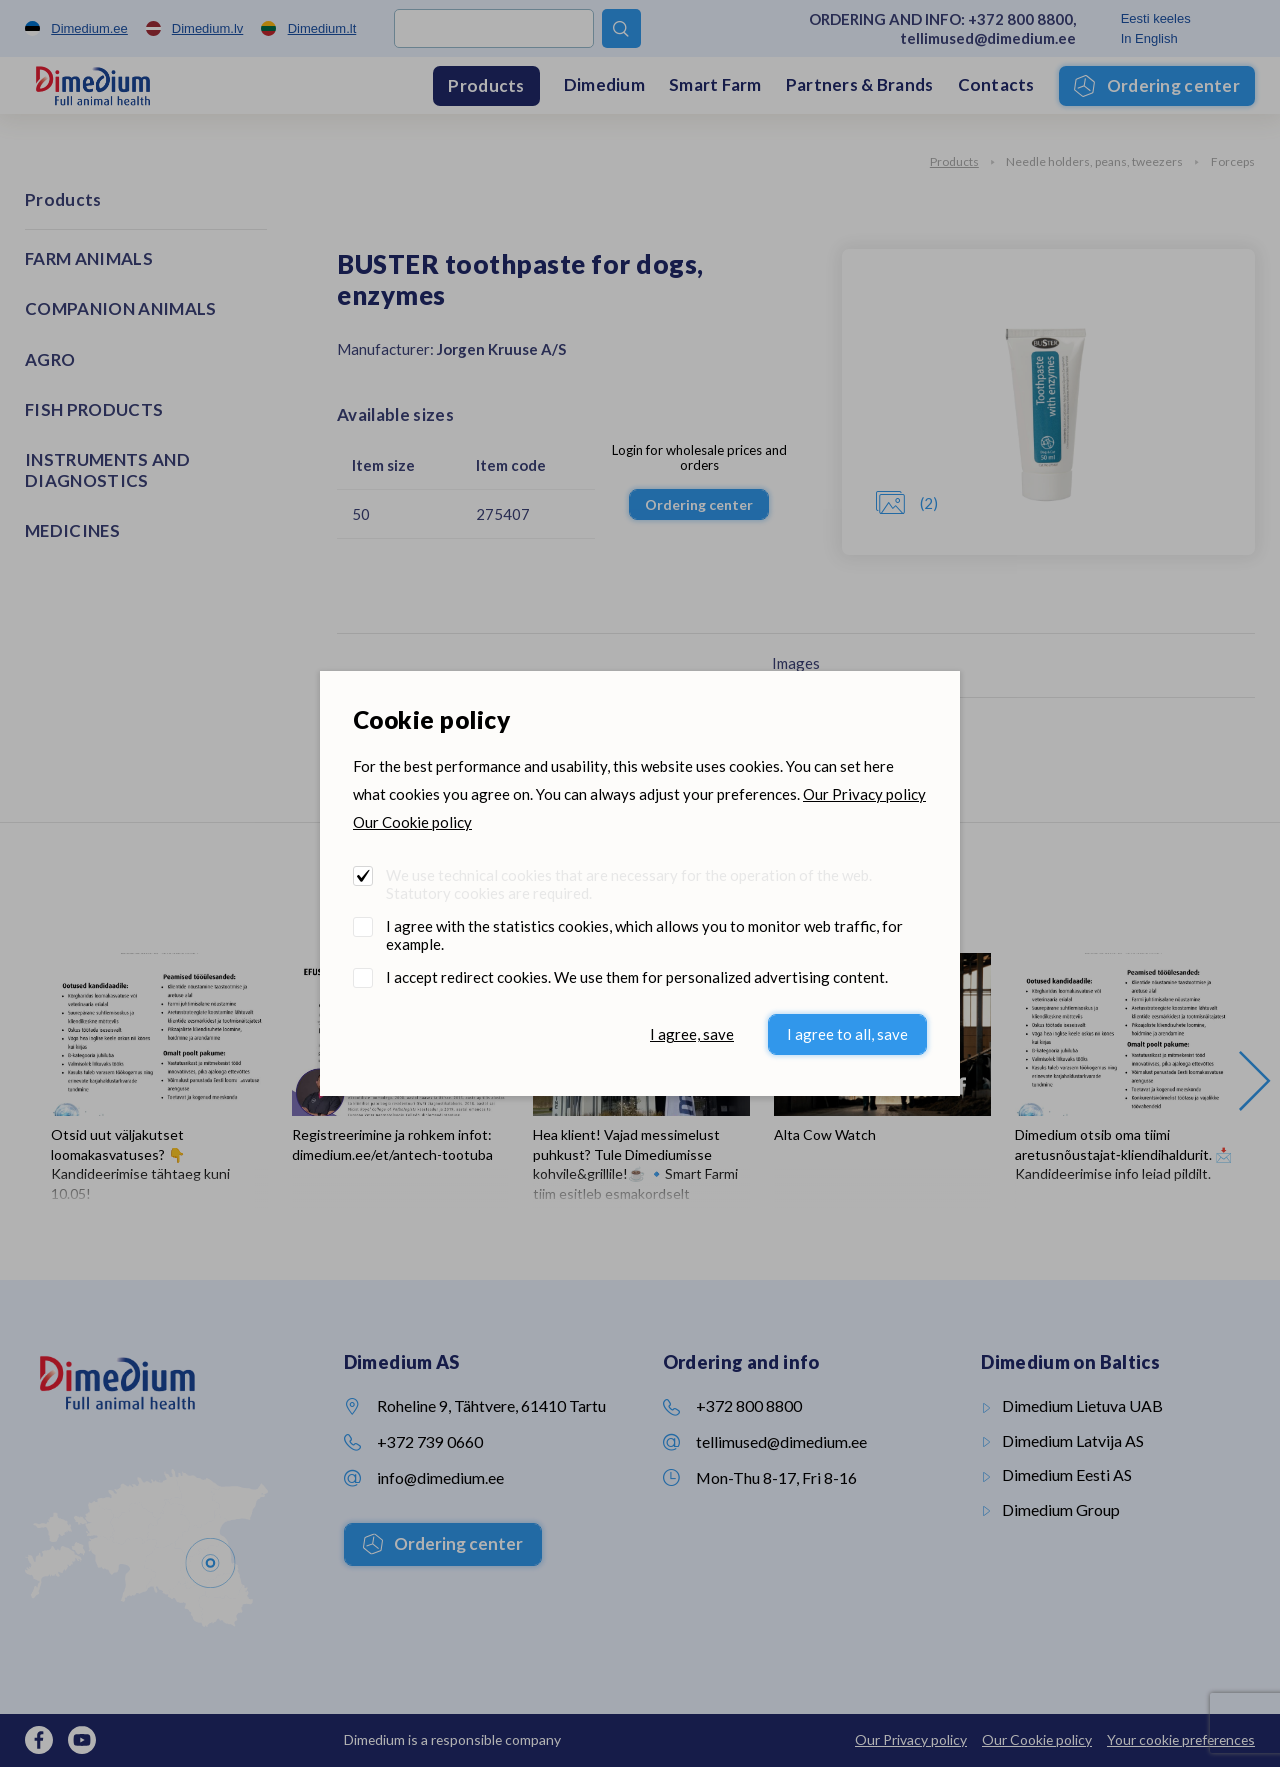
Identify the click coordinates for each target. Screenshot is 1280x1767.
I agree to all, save (847, 1034)
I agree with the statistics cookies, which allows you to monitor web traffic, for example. (644, 935)
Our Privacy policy (864, 794)
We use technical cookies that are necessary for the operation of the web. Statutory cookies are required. (629, 884)
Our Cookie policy (412, 822)
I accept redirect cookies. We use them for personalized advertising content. (637, 977)
